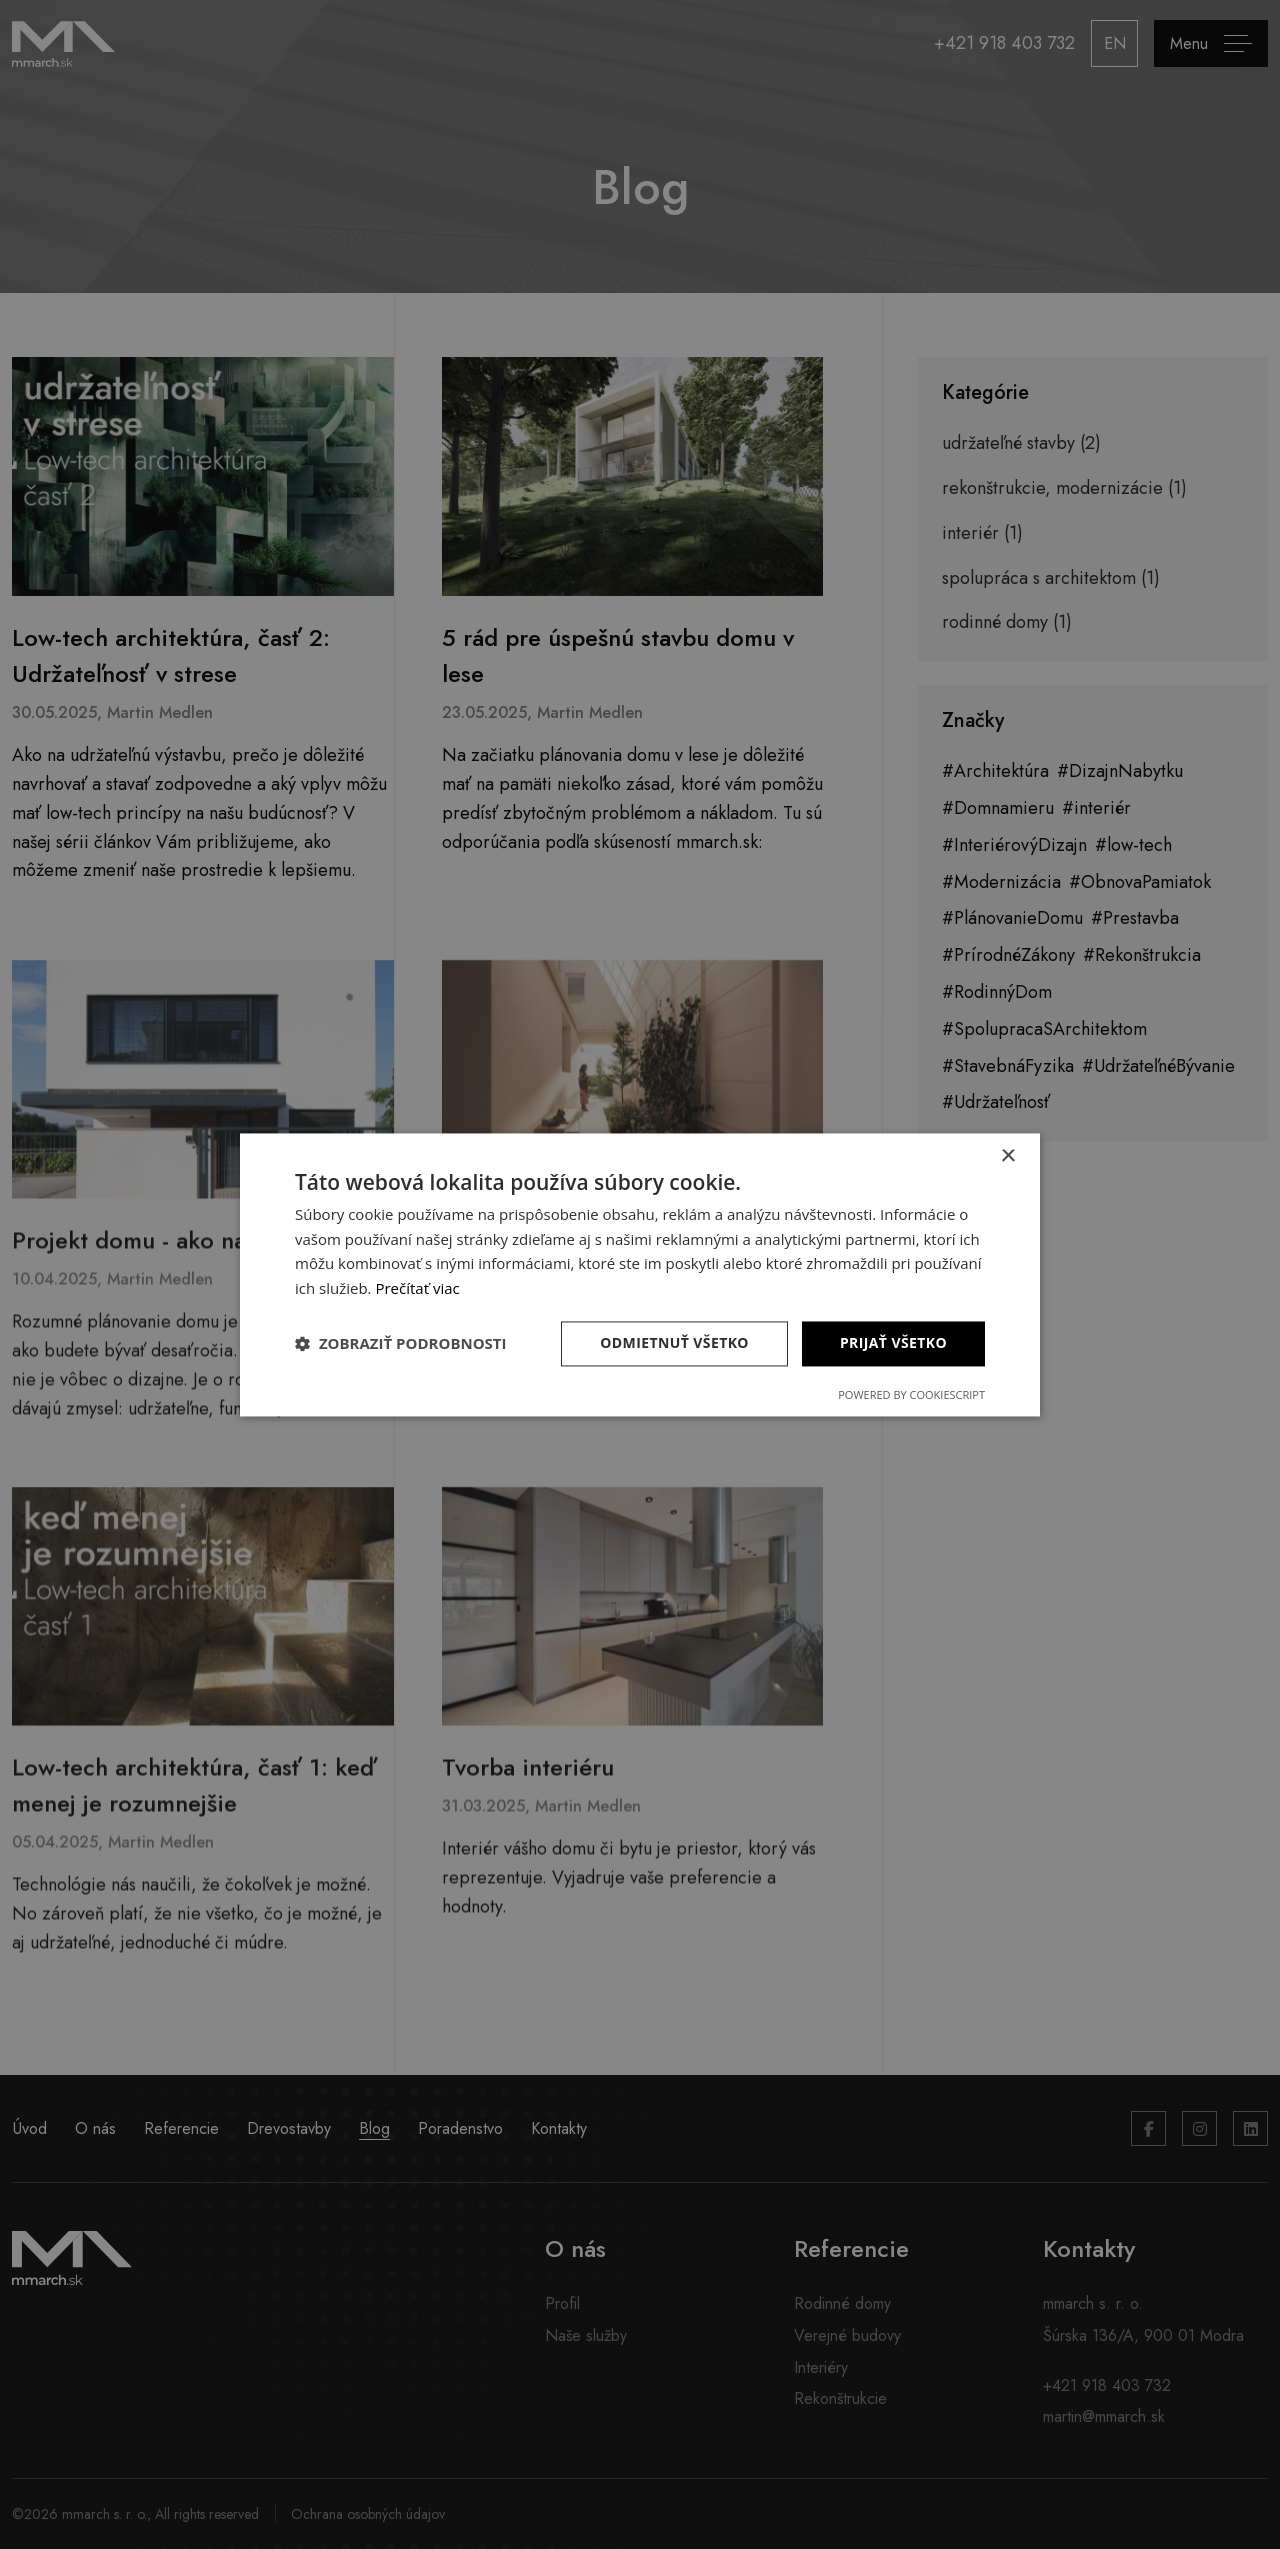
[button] (401, 1344)
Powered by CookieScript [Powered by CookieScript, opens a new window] (911, 1394)
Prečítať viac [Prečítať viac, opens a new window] (417, 1289)
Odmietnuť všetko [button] (674, 1342)
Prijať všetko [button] (893, 1342)
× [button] (1007, 1156)
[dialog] (640, 1274)
